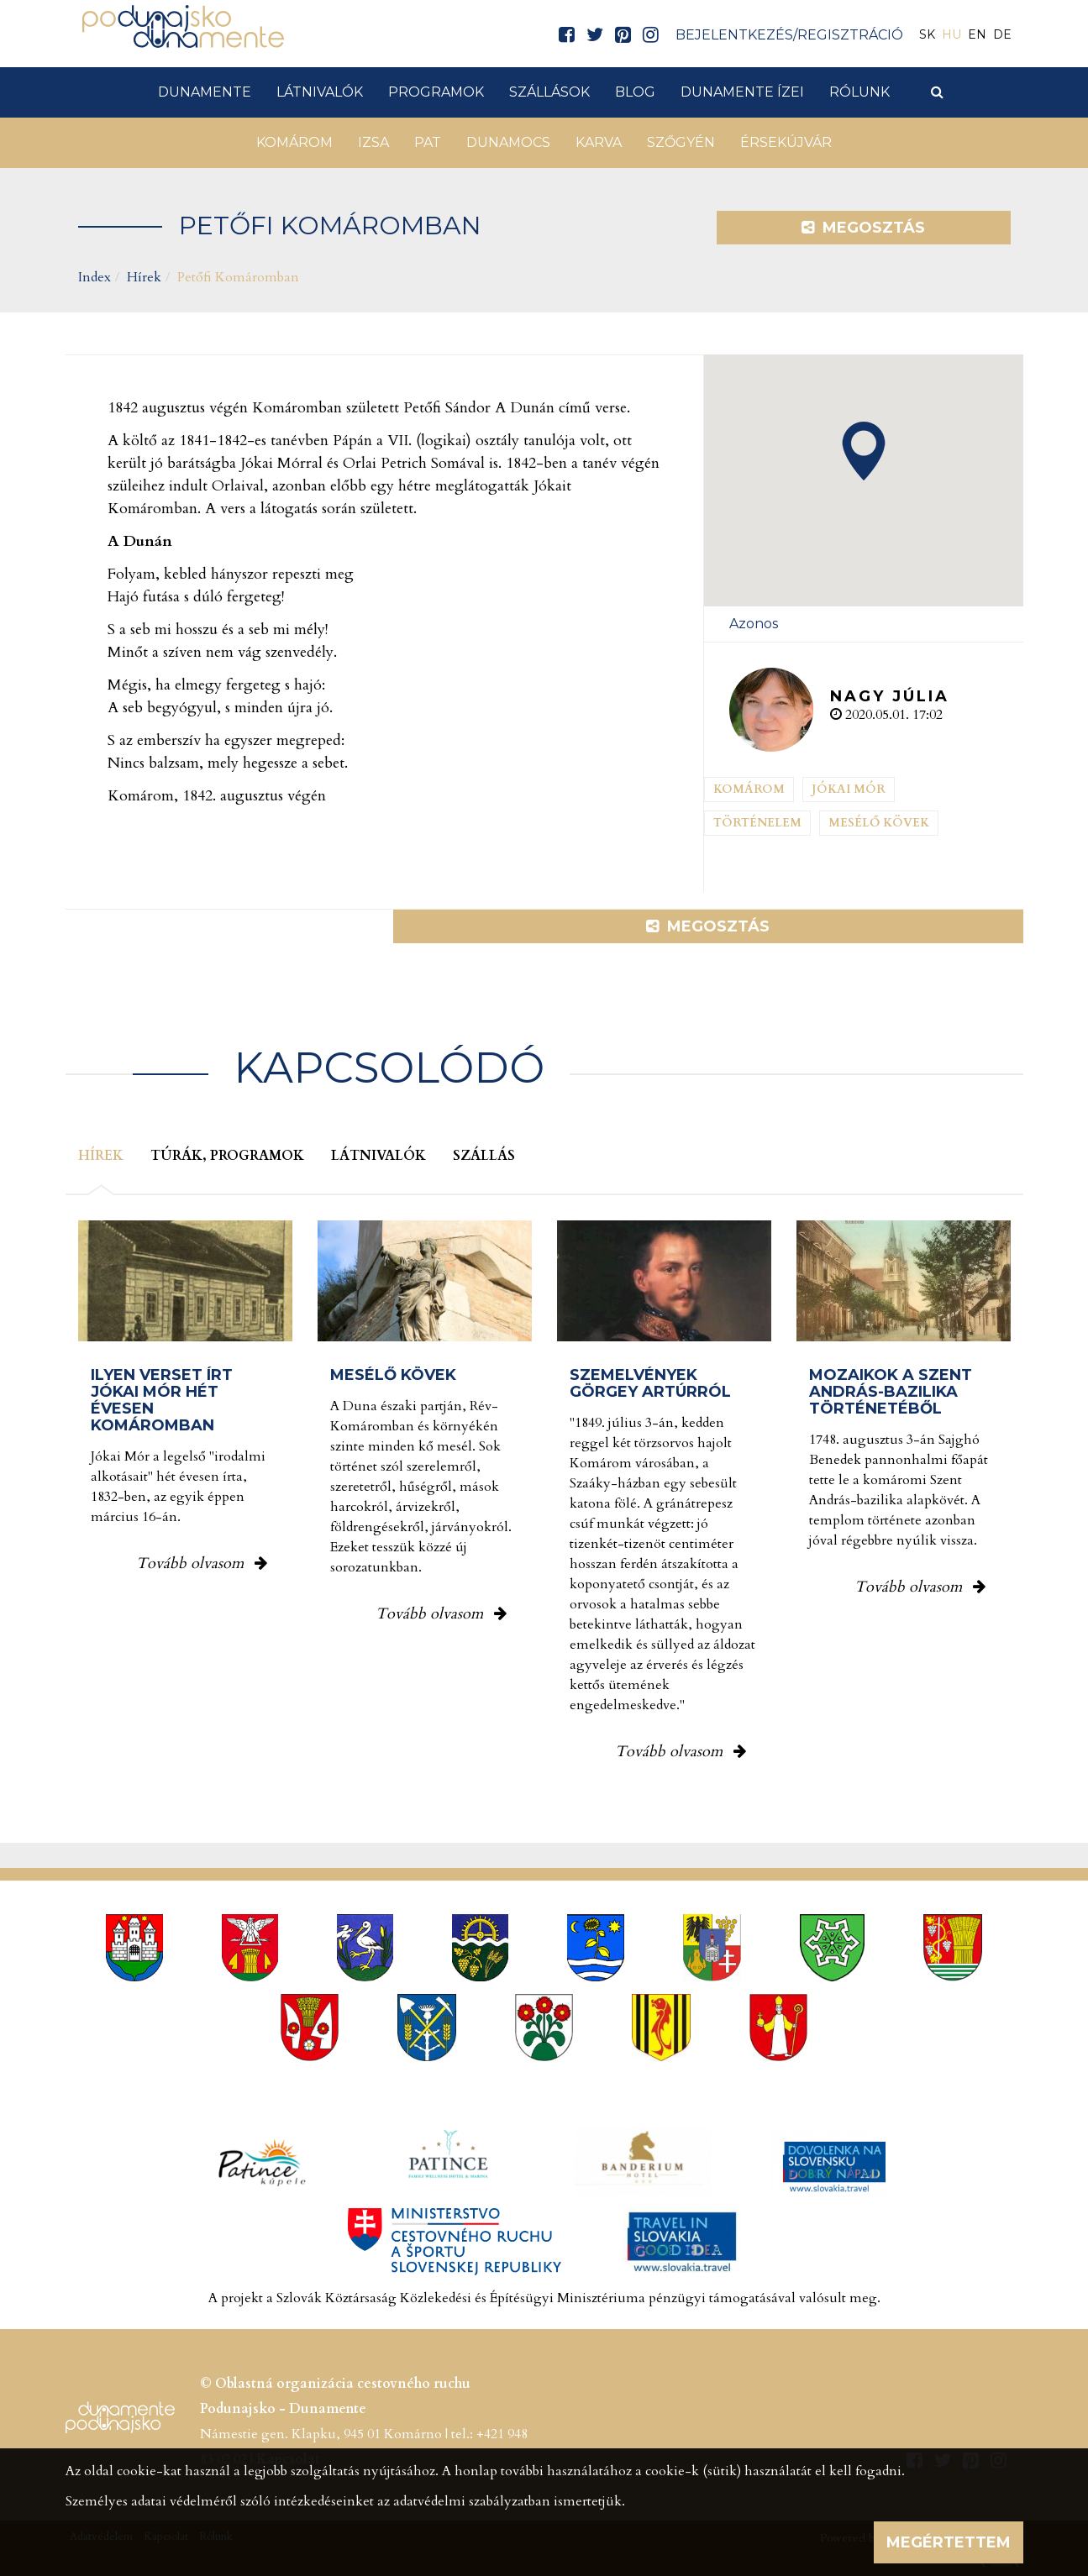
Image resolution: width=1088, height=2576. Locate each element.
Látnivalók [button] (319, 92)
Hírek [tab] (101, 1155)
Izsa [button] (373, 142)
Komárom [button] (294, 142)
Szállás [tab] (484, 1155)
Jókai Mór (849, 789)
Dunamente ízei (742, 92)
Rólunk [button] (859, 92)
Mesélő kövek (878, 823)
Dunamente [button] (204, 92)
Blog (635, 92)
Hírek (144, 277)
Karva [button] (599, 142)
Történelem (757, 823)
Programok (436, 92)
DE (1002, 34)
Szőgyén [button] (681, 142)
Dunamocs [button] (508, 142)
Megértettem (948, 2542)
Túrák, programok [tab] (227, 1155)
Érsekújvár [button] (786, 142)
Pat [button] (427, 142)
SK (927, 34)
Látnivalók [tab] (378, 1155)
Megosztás (863, 227)
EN (977, 34)
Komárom (749, 789)
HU (951, 34)
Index (94, 277)
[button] (863, 451)
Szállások (549, 92)
